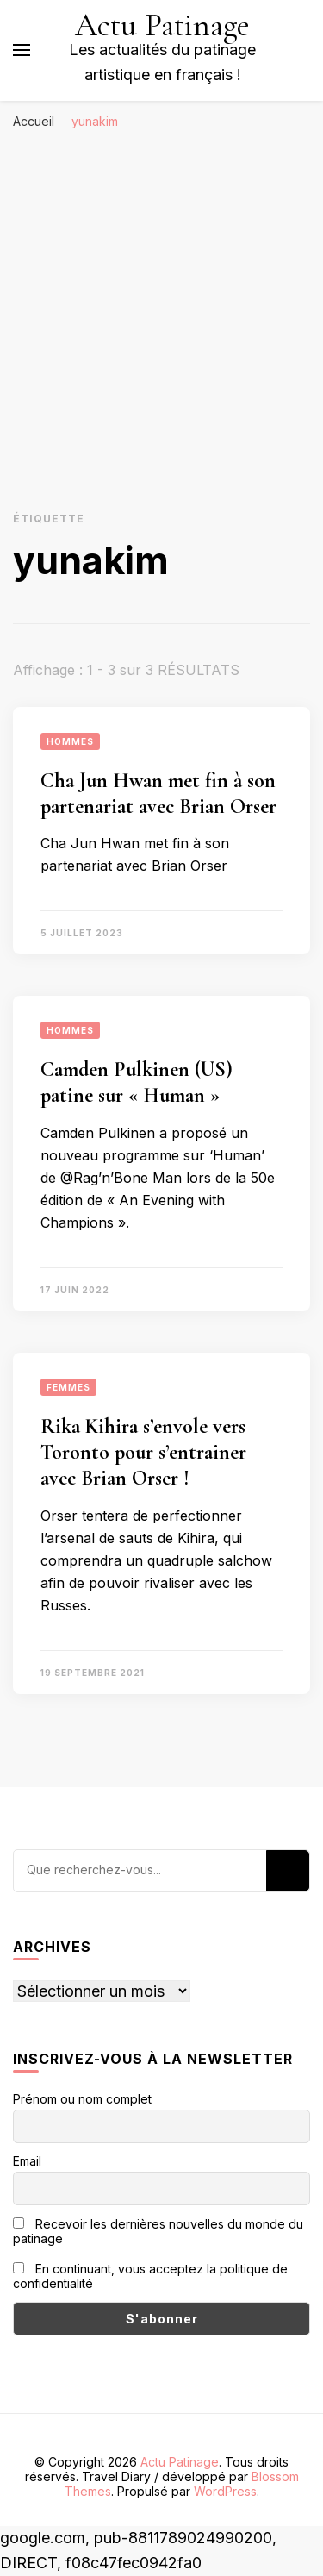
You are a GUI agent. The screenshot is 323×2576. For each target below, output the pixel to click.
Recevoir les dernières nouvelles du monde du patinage (158, 2231)
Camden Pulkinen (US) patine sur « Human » (136, 1082)
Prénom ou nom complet (82, 2098)
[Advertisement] (161, 309)
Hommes (70, 741)
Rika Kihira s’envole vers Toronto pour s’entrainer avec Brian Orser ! (143, 1452)
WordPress (225, 2491)
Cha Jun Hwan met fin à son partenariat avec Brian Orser (158, 793)
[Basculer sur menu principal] (21, 50)
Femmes (68, 1387)
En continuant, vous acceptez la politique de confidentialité (150, 2276)
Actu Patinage (162, 25)
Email (27, 2161)
